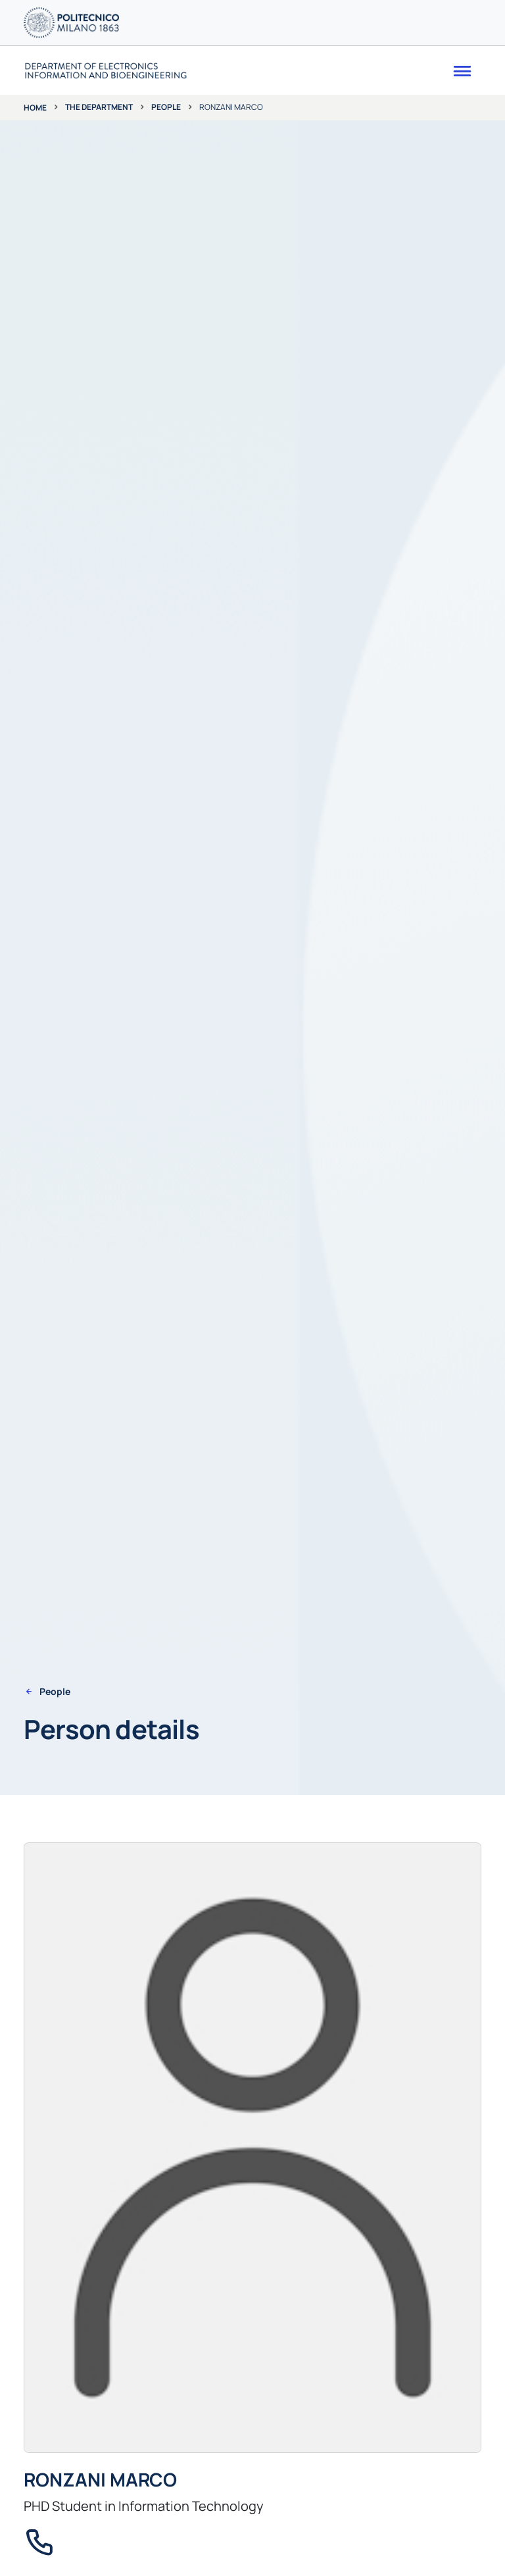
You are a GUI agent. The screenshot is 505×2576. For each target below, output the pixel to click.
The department (99, 107)
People (166, 107)
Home (35, 107)
